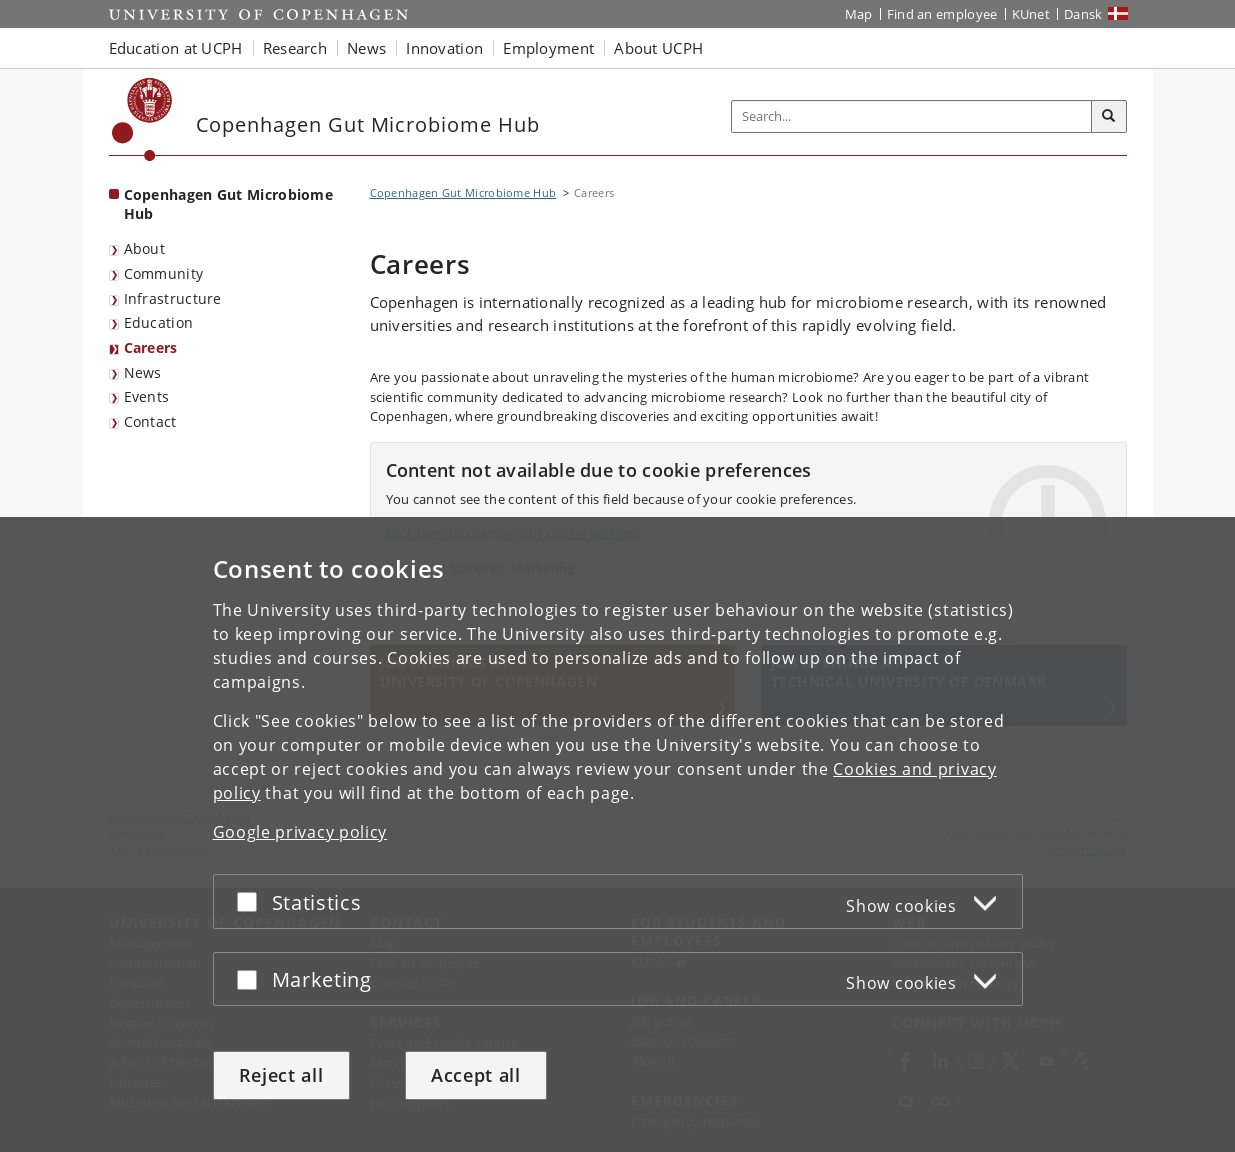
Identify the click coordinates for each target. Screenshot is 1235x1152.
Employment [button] (548, 48)
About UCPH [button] (658, 48)
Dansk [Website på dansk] (1083, 14)
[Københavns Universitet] (142, 119)
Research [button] (295, 48)
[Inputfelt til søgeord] (912, 116)
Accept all (476, 1075)
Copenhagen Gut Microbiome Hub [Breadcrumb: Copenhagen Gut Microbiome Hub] (463, 192)
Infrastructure (173, 298)
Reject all (281, 1075)
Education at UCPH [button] (176, 48)
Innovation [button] (444, 48)
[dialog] (617, 834)
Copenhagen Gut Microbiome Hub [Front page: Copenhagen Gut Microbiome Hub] (229, 204)
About (145, 248)
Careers (151, 347)
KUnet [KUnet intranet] (1031, 14)
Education (159, 322)
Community (164, 273)
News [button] (366, 48)
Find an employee (942, 14)
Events (147, 396)
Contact (150, 421)
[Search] (1109, 117)
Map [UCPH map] (859, 14)
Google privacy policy (300, 832)
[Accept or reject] (252, 901)
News (143, 372)
